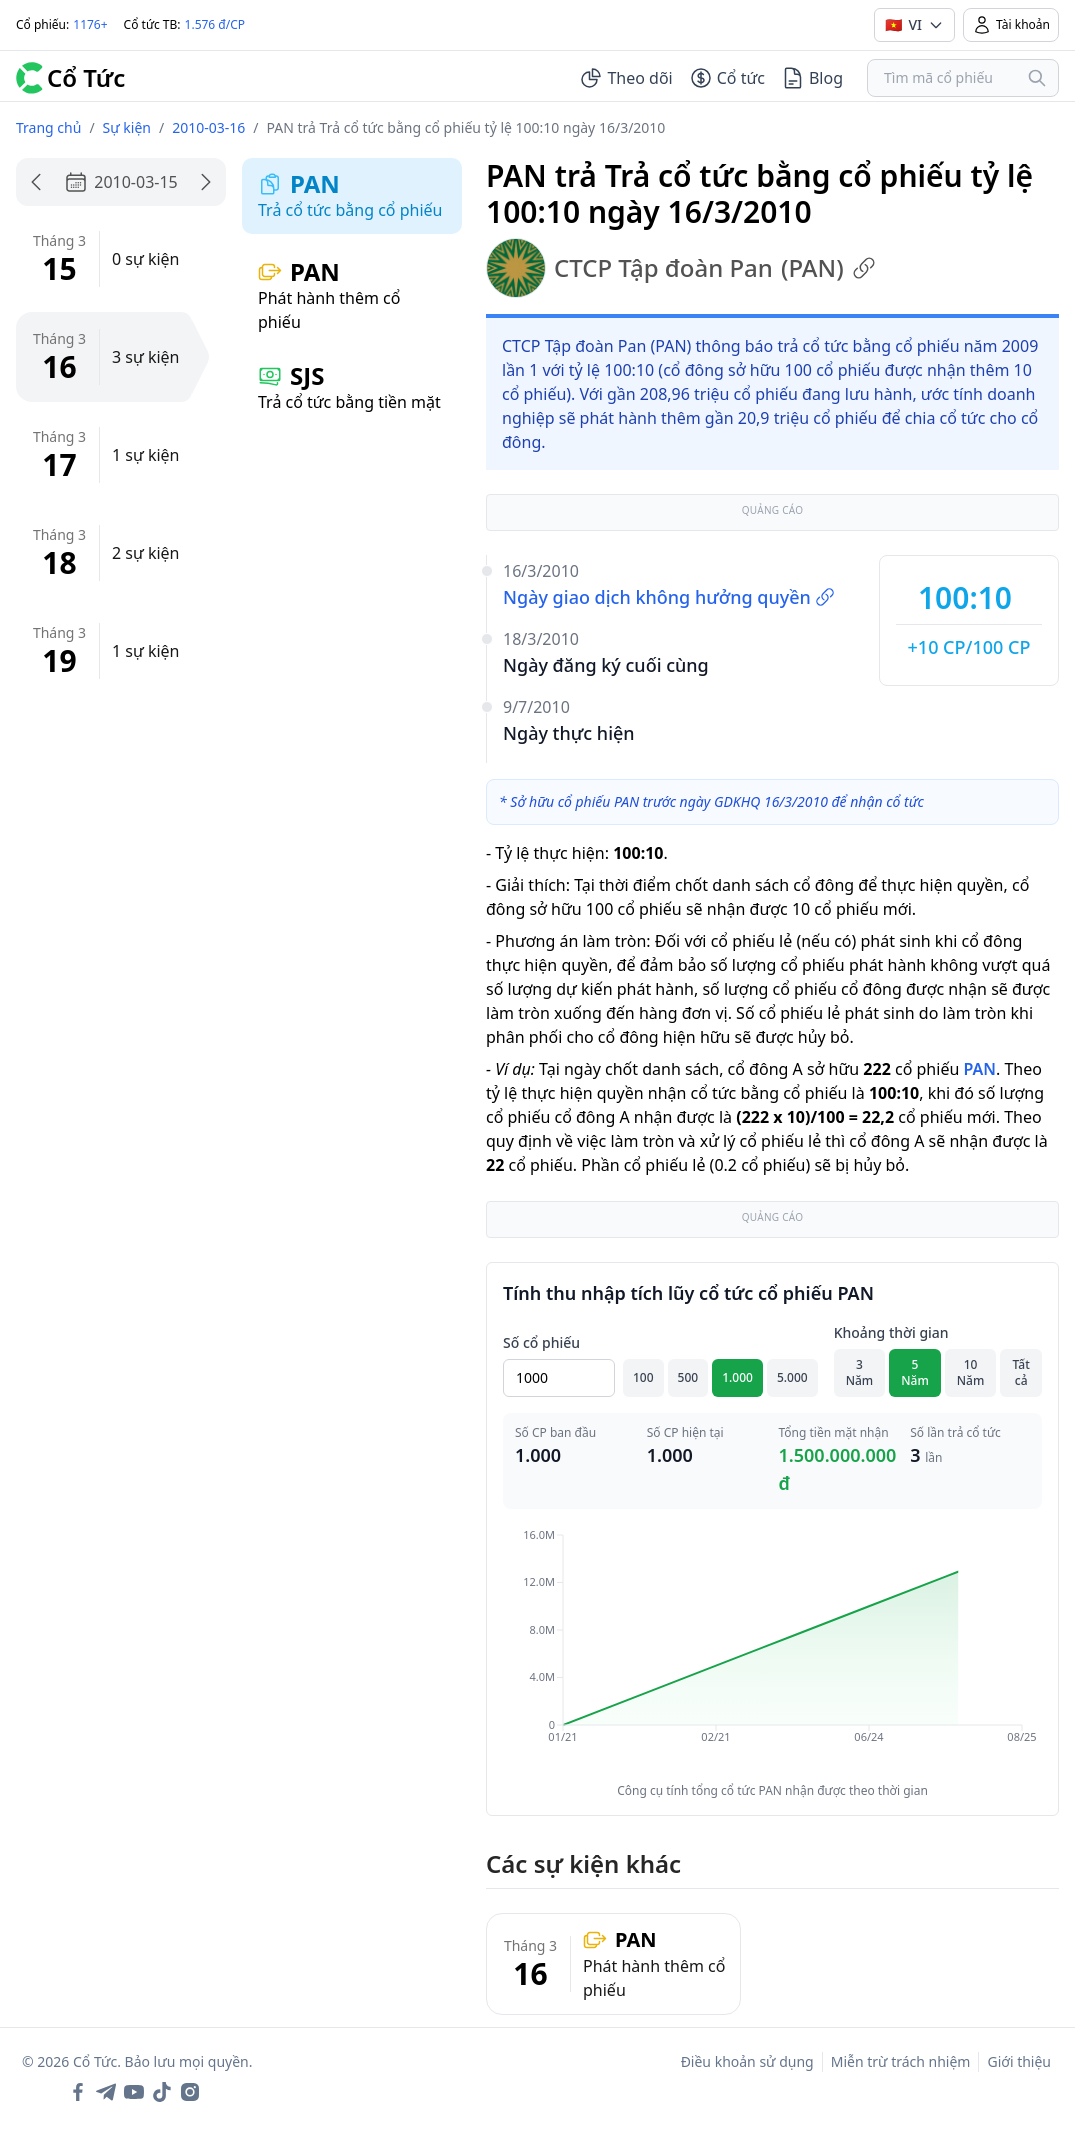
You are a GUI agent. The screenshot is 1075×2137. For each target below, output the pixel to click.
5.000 (792, 1377)
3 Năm (860, 1372)
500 (688, 1377)
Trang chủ (48, 127)
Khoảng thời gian (891, 1332)
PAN (979, 1069)
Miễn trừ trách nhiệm (901, 2061)
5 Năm (915, 1372)
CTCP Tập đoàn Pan (681, 268)
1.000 (737, 1377)
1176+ (90, 24)
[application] (772, 1650)
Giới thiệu (1019, 2061)
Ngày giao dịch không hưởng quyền (669, 597)
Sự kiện (127, 127)
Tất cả (1021, 1372)
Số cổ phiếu (541, 1342)
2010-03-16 (208, 127)
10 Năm (971, 1372)
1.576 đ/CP (215, 24)
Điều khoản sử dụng (747, 2061)
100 (643, 1377)
